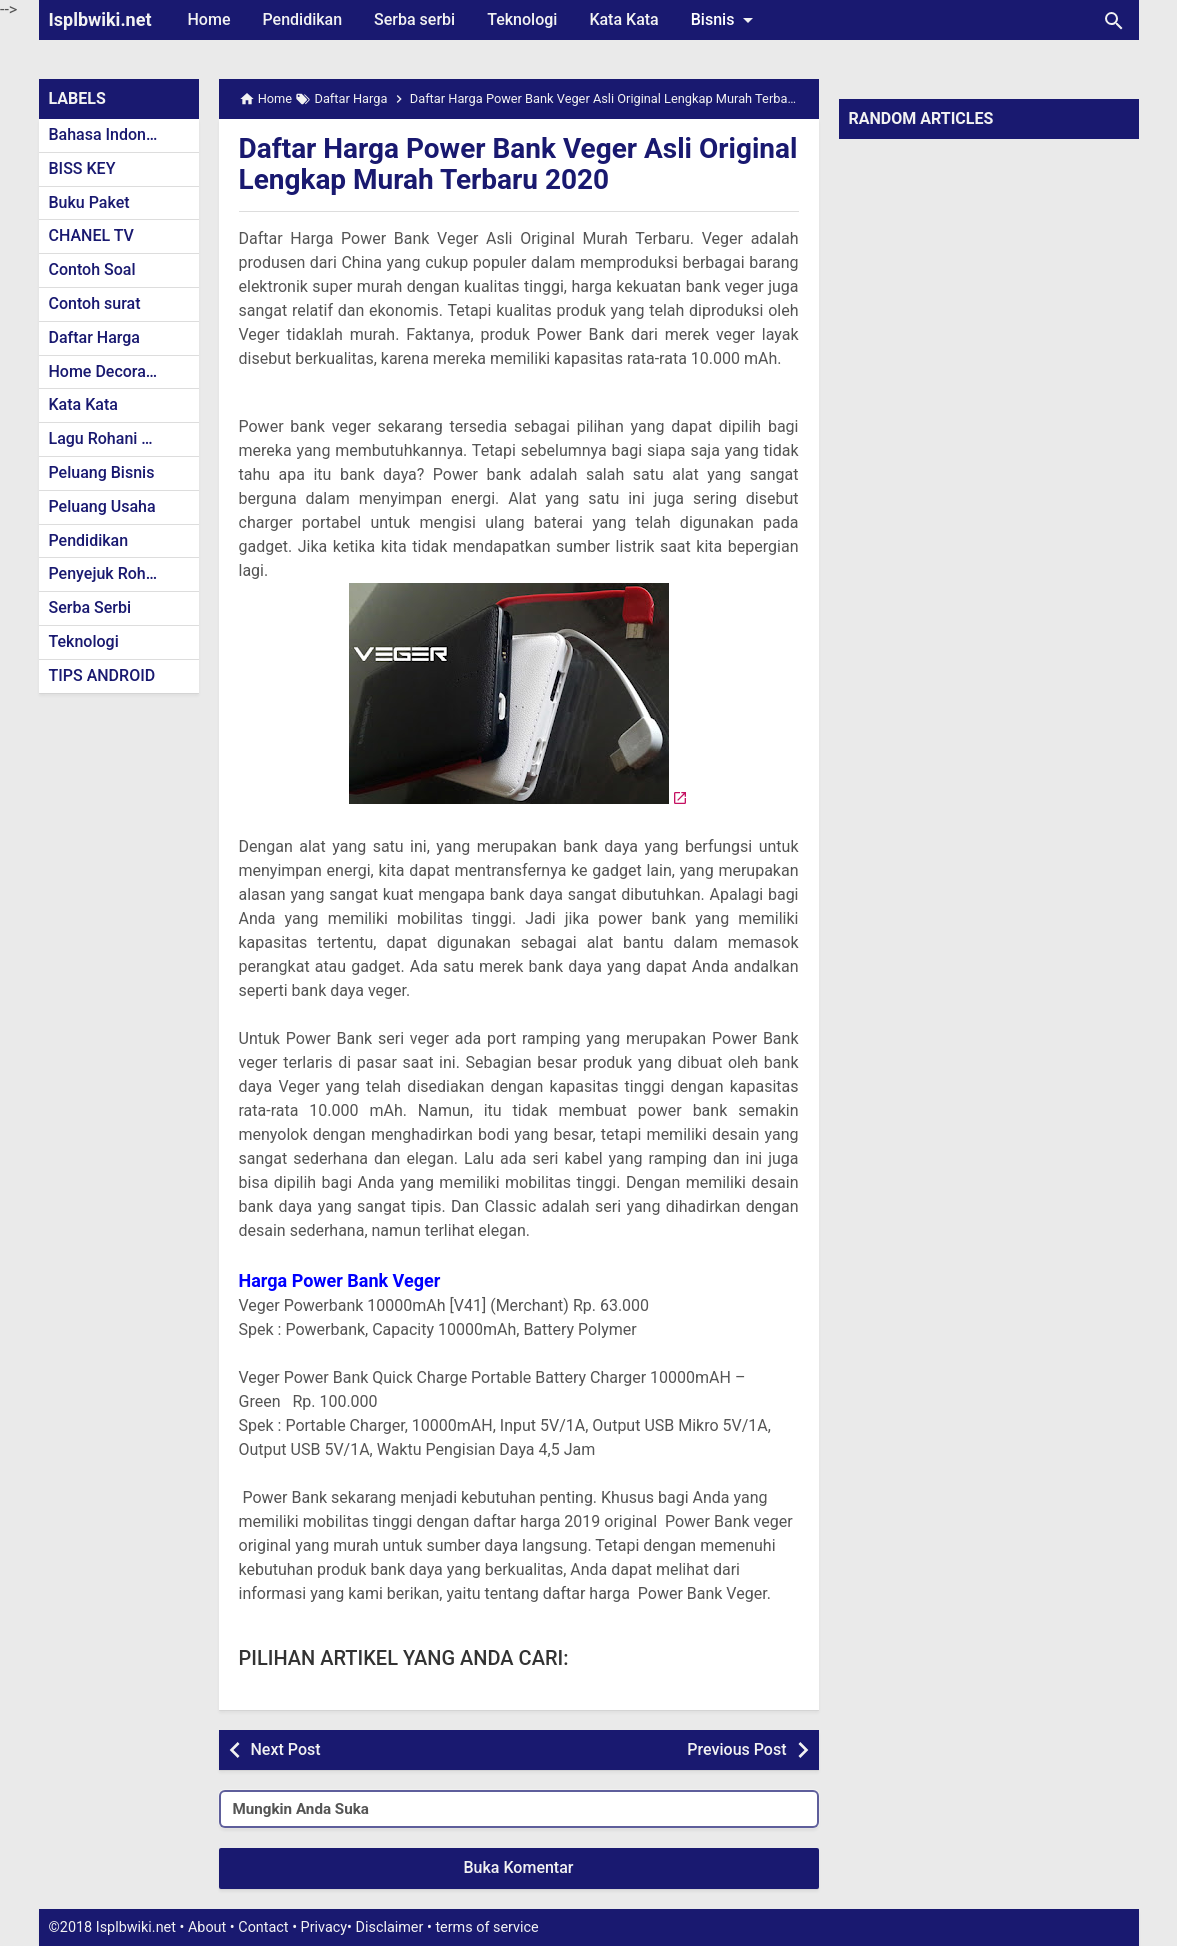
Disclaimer (390, 1927)
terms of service (486, 1927)
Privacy (324, 1927)
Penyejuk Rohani (108, 573)
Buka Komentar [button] (519, 1867)
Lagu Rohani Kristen (121, 438)
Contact (263, 1927)
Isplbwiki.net (100, 19)
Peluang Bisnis (102, 472)
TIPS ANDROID (102, 675)
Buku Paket (89, 202)
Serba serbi (414, 19)
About (207, 1927)
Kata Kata (623, 19)
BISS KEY (82, 168)
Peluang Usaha (102, 506)
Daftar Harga (94, 337)
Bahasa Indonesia (112, 134)
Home (209, 19)
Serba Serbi (90, 607)
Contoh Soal (92, 269)
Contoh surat (95, 303)
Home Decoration (111, 371)
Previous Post (736, 1749)
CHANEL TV (91, 235)
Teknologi (522, 19)
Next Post (286, 1749)
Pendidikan (302, 19)
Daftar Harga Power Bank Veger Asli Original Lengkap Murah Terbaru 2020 (518, 164)
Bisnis (726, 20)
